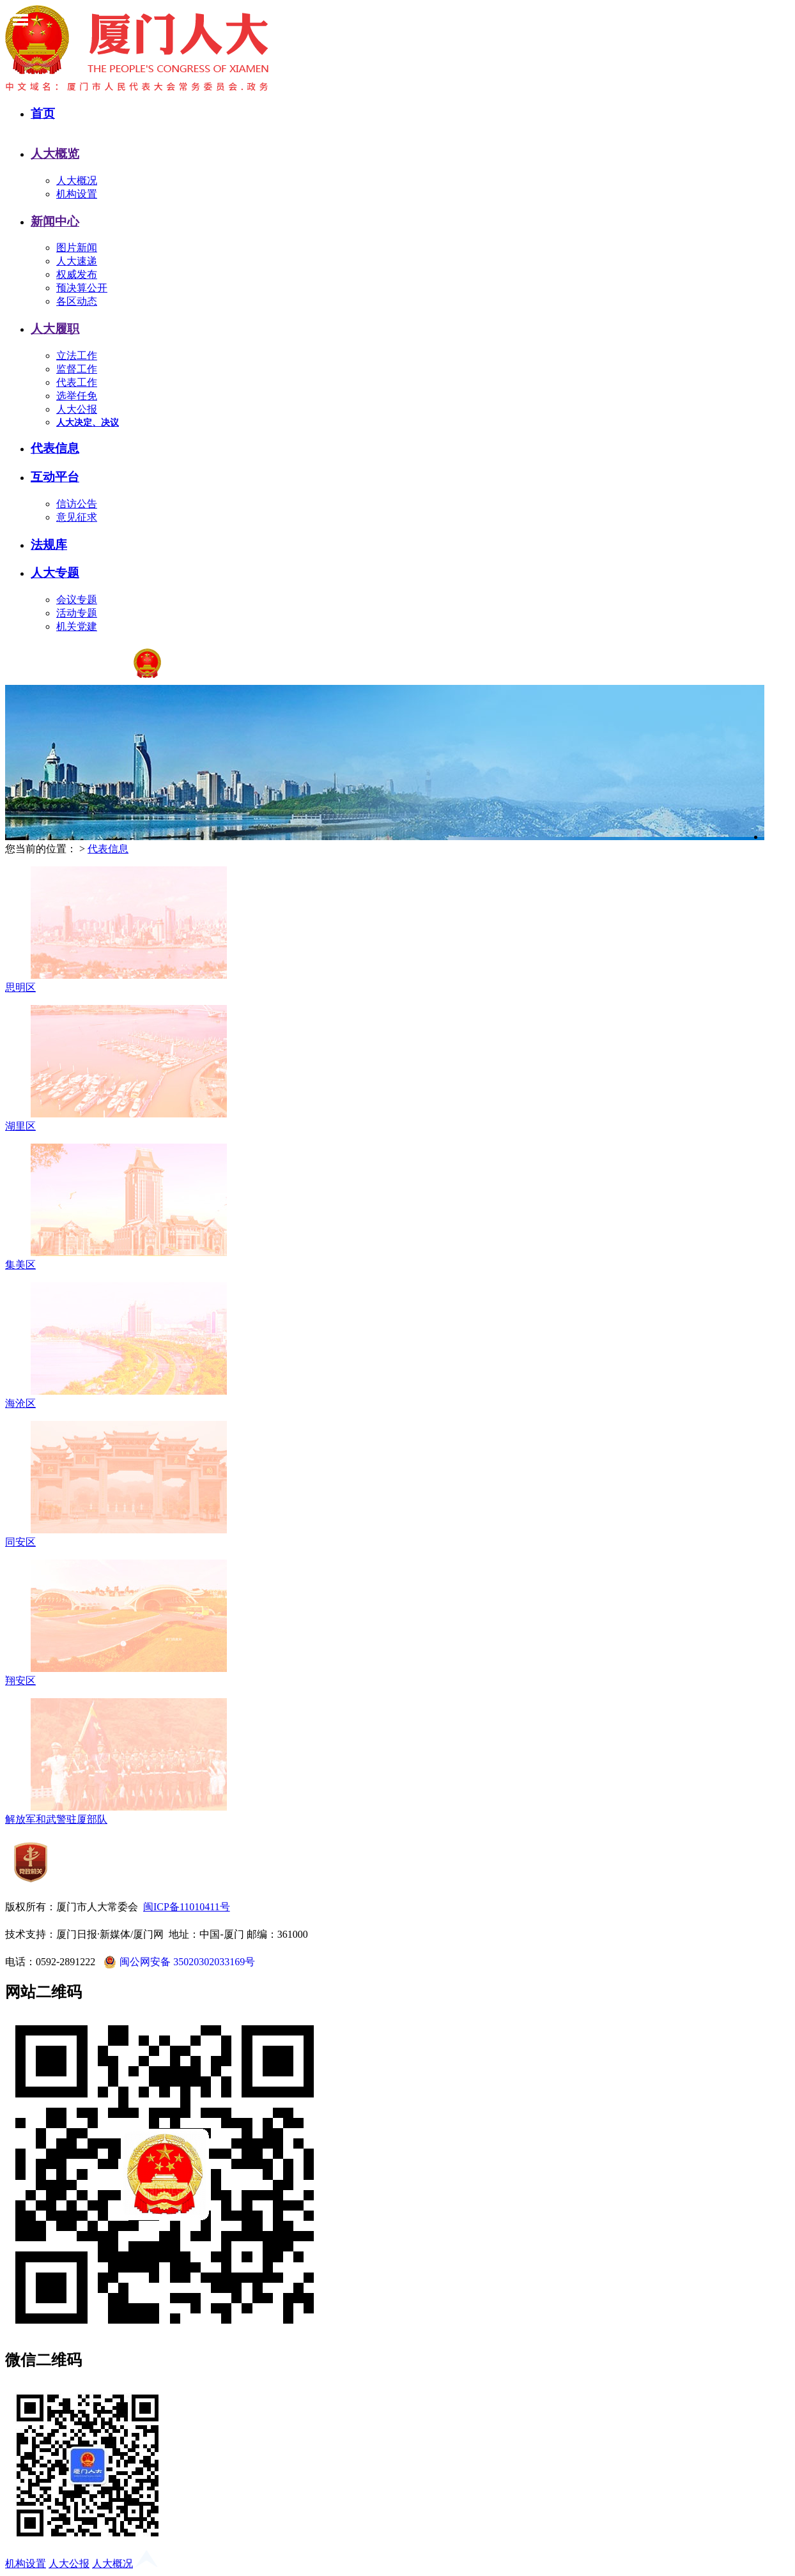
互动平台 (55, 477)
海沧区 (20, 1403)
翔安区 (20, 1680)
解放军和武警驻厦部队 (56, 1819)
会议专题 (76, 599)
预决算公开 (81, 287)
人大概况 (76, 180)
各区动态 (76, 301)
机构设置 (76, 193)
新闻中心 (55, 221)
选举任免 (76, 395)
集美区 (20, 1264)
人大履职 (55, 328)
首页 (43, 113)
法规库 (49, 544)
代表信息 (55, 448)
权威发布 (76, 274)
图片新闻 (76, 247)
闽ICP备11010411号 (186, 1906)
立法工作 (76, 355)
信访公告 (76, 503)
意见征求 (76, 517)
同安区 (20, 1542)
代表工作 (76, 382)
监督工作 (76, 369)
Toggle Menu (20, 20)
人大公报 (76, 409)
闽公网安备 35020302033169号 (177, 1962)
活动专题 (76, 613)
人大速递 (76, 261)
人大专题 (55, 572)
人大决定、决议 (87, 422)
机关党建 (76, 626)
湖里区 (20, 1126)
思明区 (20, 987)
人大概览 (55, 153)
